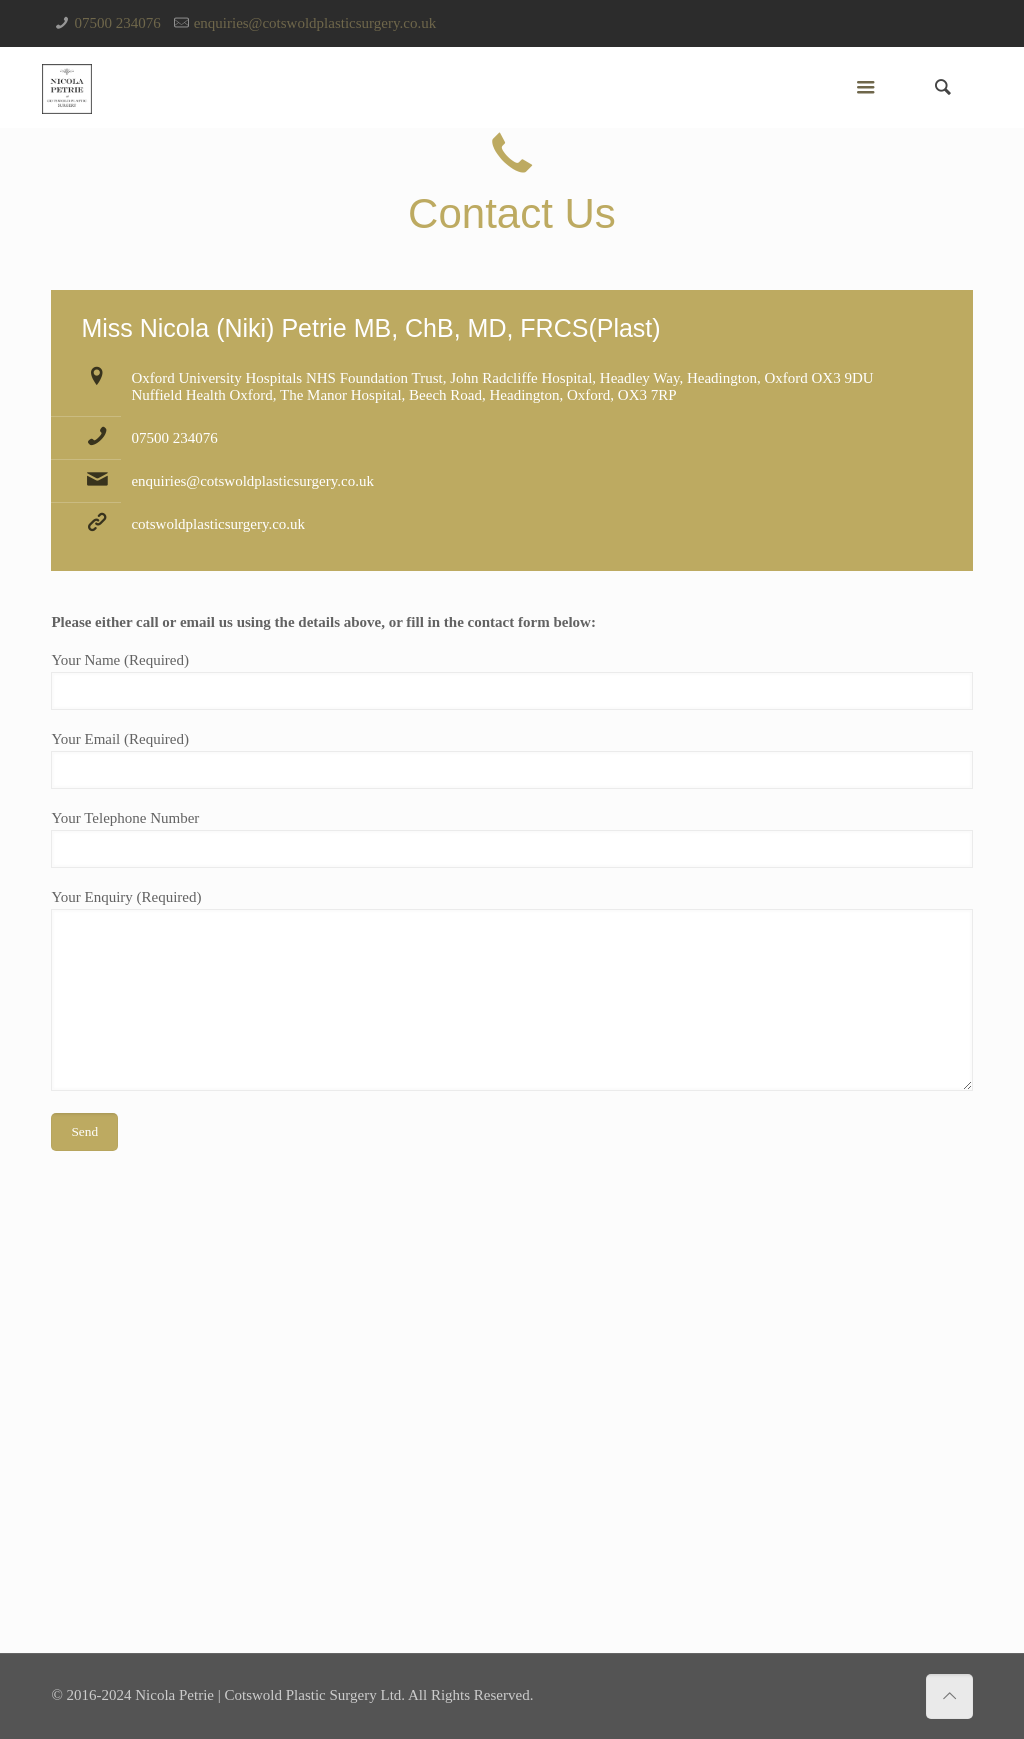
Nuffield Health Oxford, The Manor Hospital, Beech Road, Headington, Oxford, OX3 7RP (403, 395)
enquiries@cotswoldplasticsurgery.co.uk (315, 23)
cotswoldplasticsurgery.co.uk (218, 524)
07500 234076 (117, 23)
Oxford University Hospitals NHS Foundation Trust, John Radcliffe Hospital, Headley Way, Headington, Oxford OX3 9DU (502, 378)
